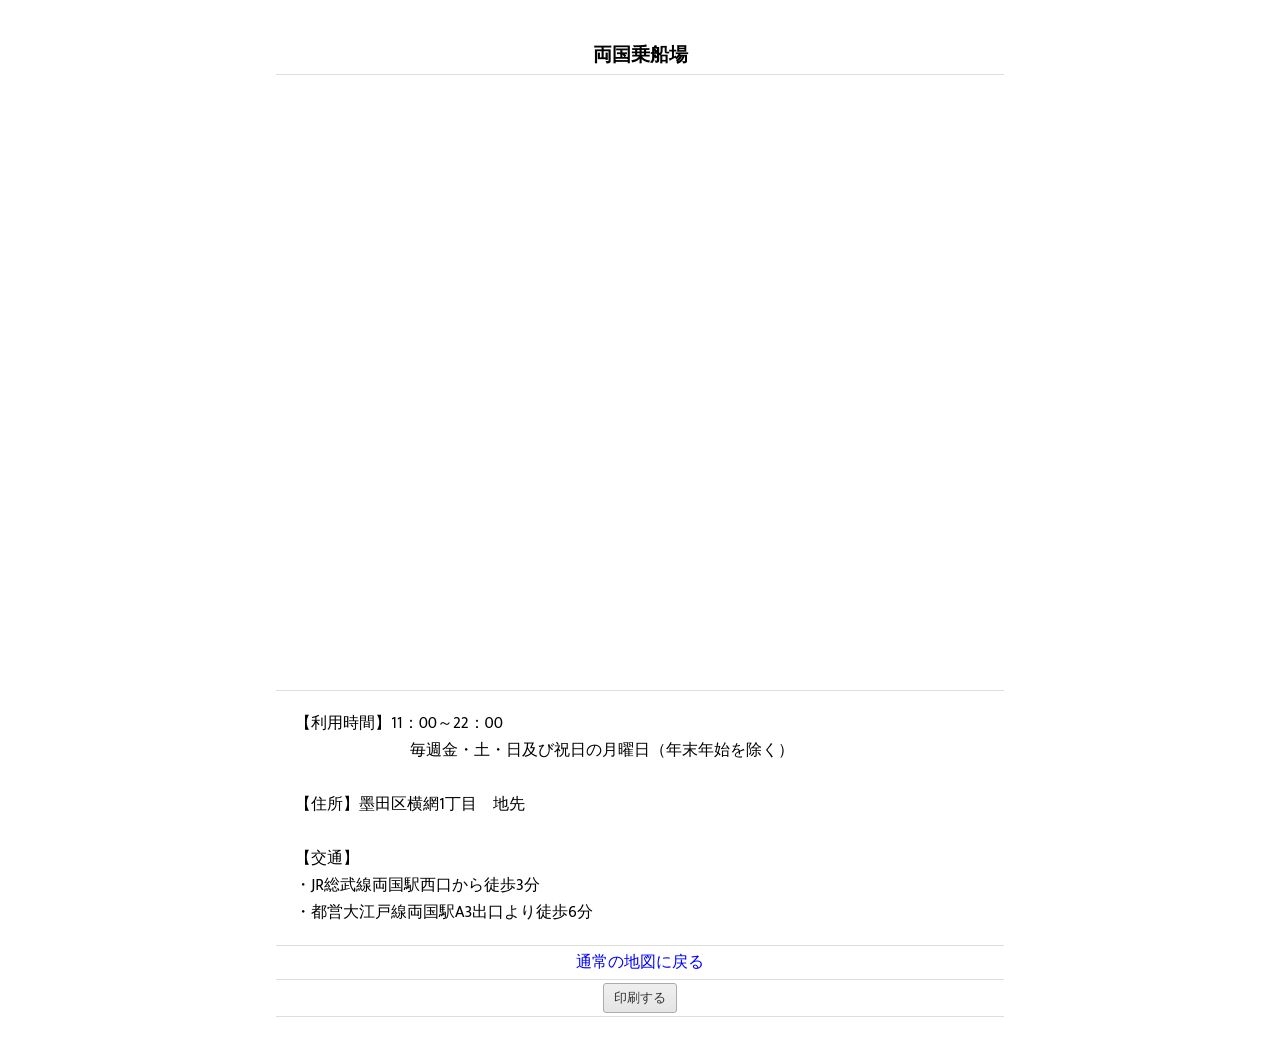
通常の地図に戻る (640, 962)
